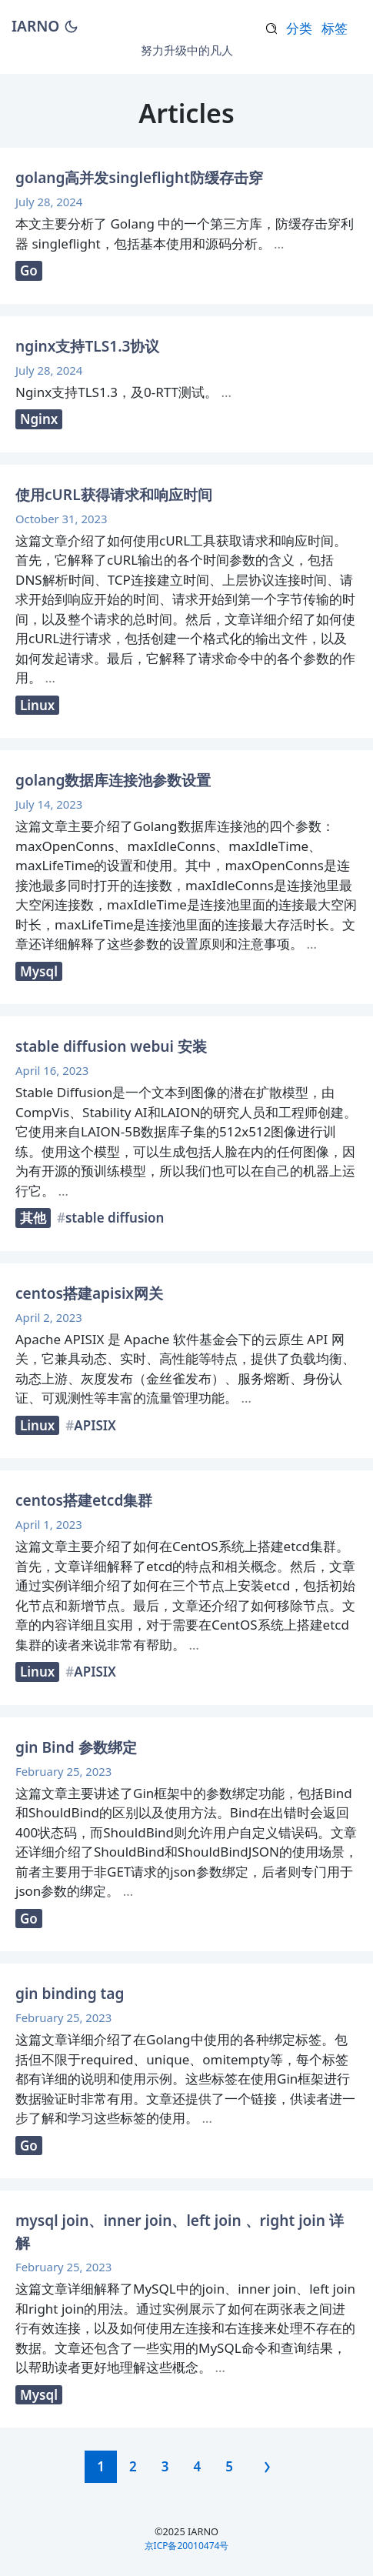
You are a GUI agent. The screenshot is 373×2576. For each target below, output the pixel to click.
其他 (33, 1217)
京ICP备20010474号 (187, 2545)
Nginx (39, 419)
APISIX (95, 1425)
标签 (334, 28)
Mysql (39, 971)
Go (29, 270)
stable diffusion (114, 1217)
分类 (299, 28)
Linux (37, 705)
